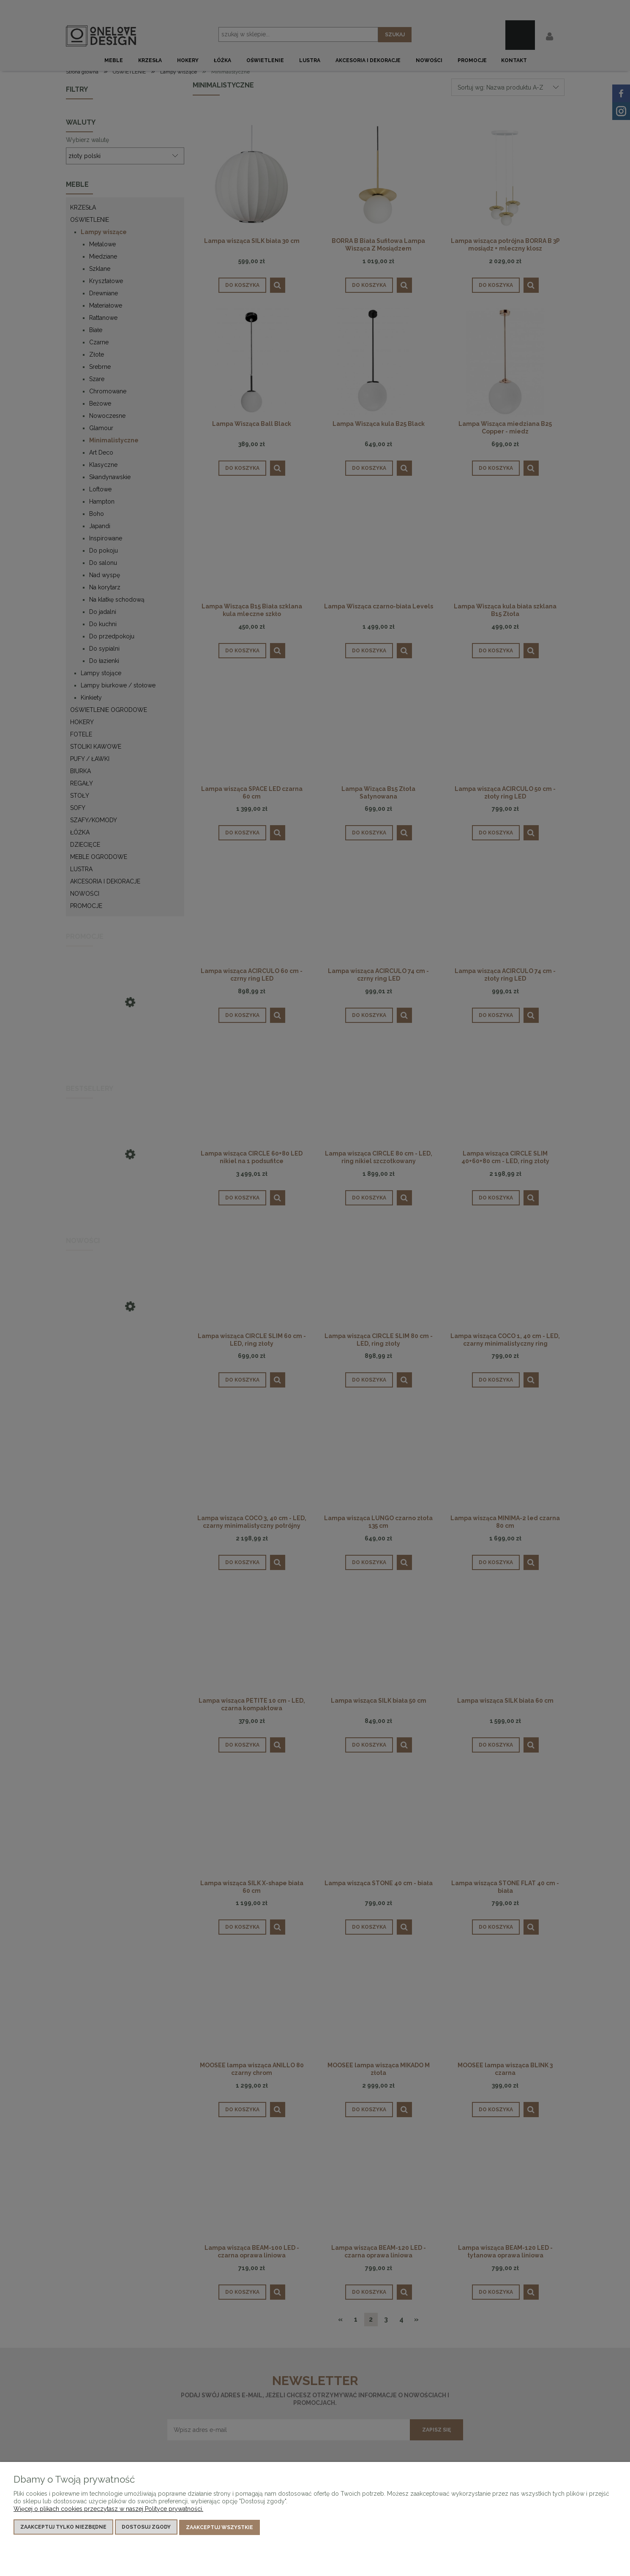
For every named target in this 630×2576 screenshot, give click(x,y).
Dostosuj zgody (146, 2528)
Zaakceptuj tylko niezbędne (63, 2528)
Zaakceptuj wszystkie (219, 2528)
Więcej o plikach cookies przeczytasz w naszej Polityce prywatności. (108, 2509)
